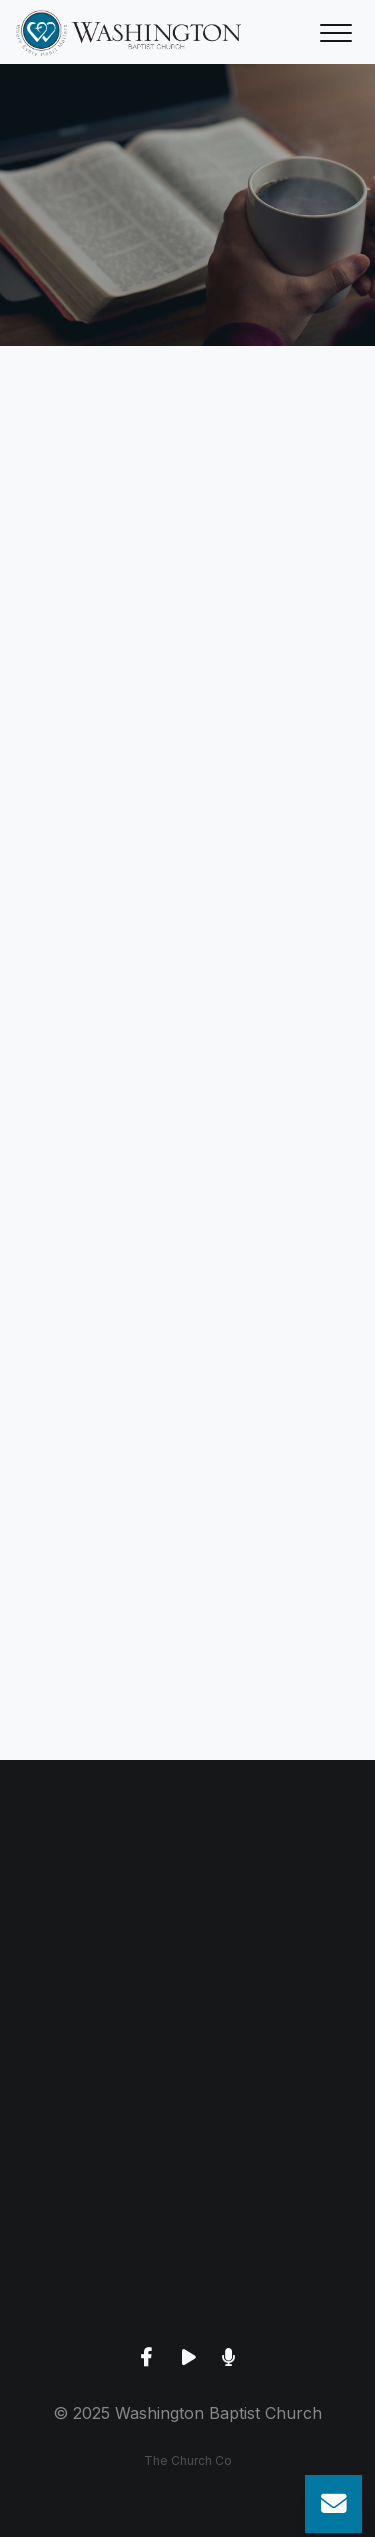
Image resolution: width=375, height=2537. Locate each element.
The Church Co (188, 2460)
